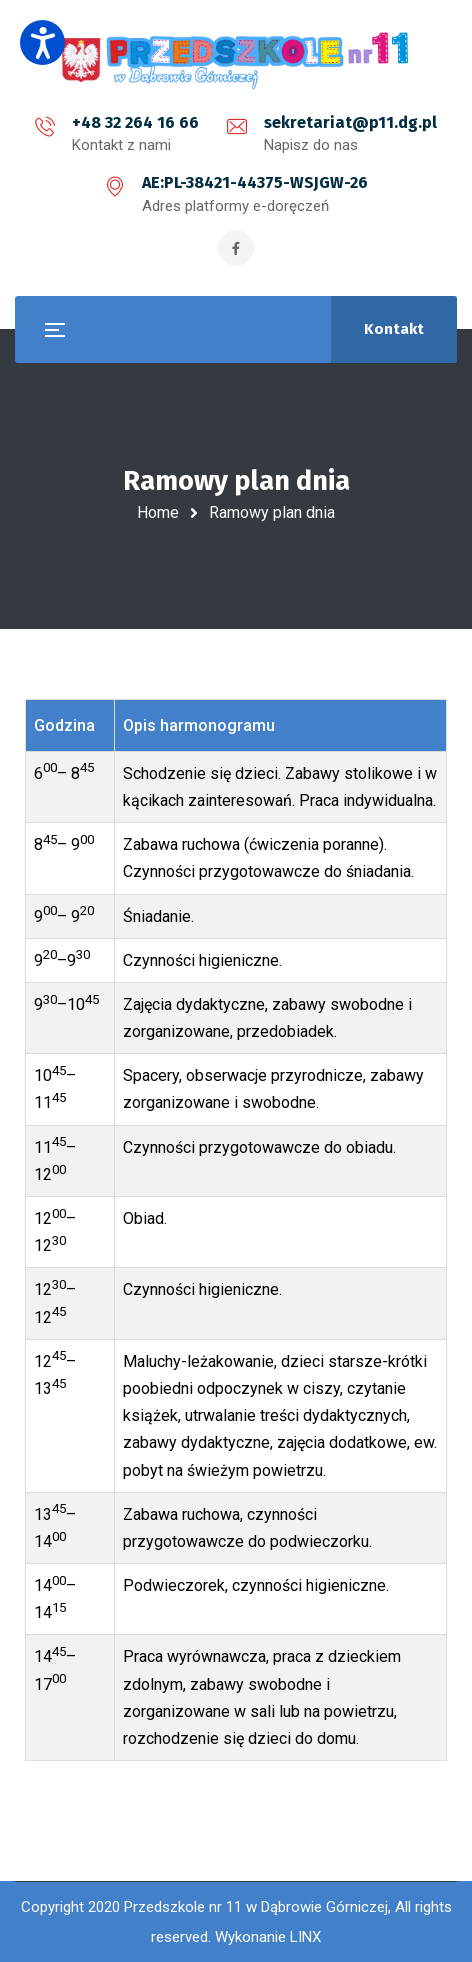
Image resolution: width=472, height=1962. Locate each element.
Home (158, 512)
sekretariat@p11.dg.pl (350, 122)
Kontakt (394, 329)
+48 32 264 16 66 (135, 122)
